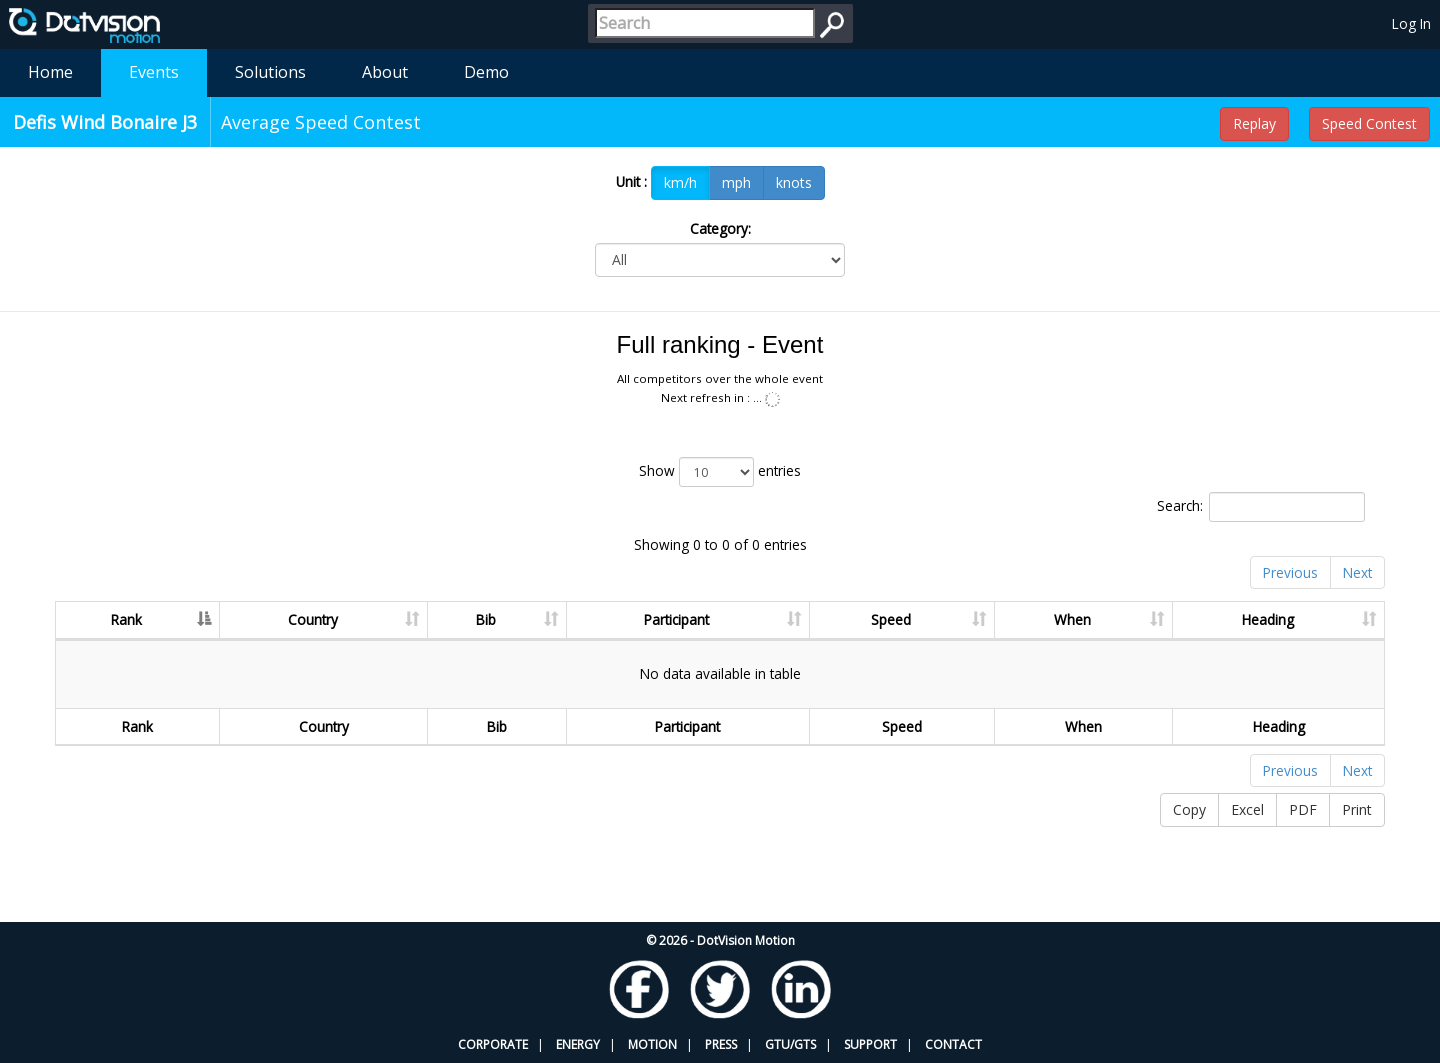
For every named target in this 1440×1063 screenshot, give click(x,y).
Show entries (720, 472)
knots (794, 182)
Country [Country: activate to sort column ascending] (313, 619)
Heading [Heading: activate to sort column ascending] (1268, 619)
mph (736, 182)
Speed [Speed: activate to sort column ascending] (891, 619)
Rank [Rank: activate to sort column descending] (126, 619)
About (385, 72)
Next (1357, 572)
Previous (1290, 572)
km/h (680, 182)
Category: (720, 228)
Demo (486, 72)
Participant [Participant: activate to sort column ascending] (676, 619)
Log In (1411, 23)
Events (154, 72)
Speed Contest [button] (1369, 123)
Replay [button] (1254, 123)
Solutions (270, 72)
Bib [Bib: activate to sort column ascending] (486, 619)
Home (50, 72)
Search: (1261, 507)
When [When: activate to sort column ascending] (1072, 619)
